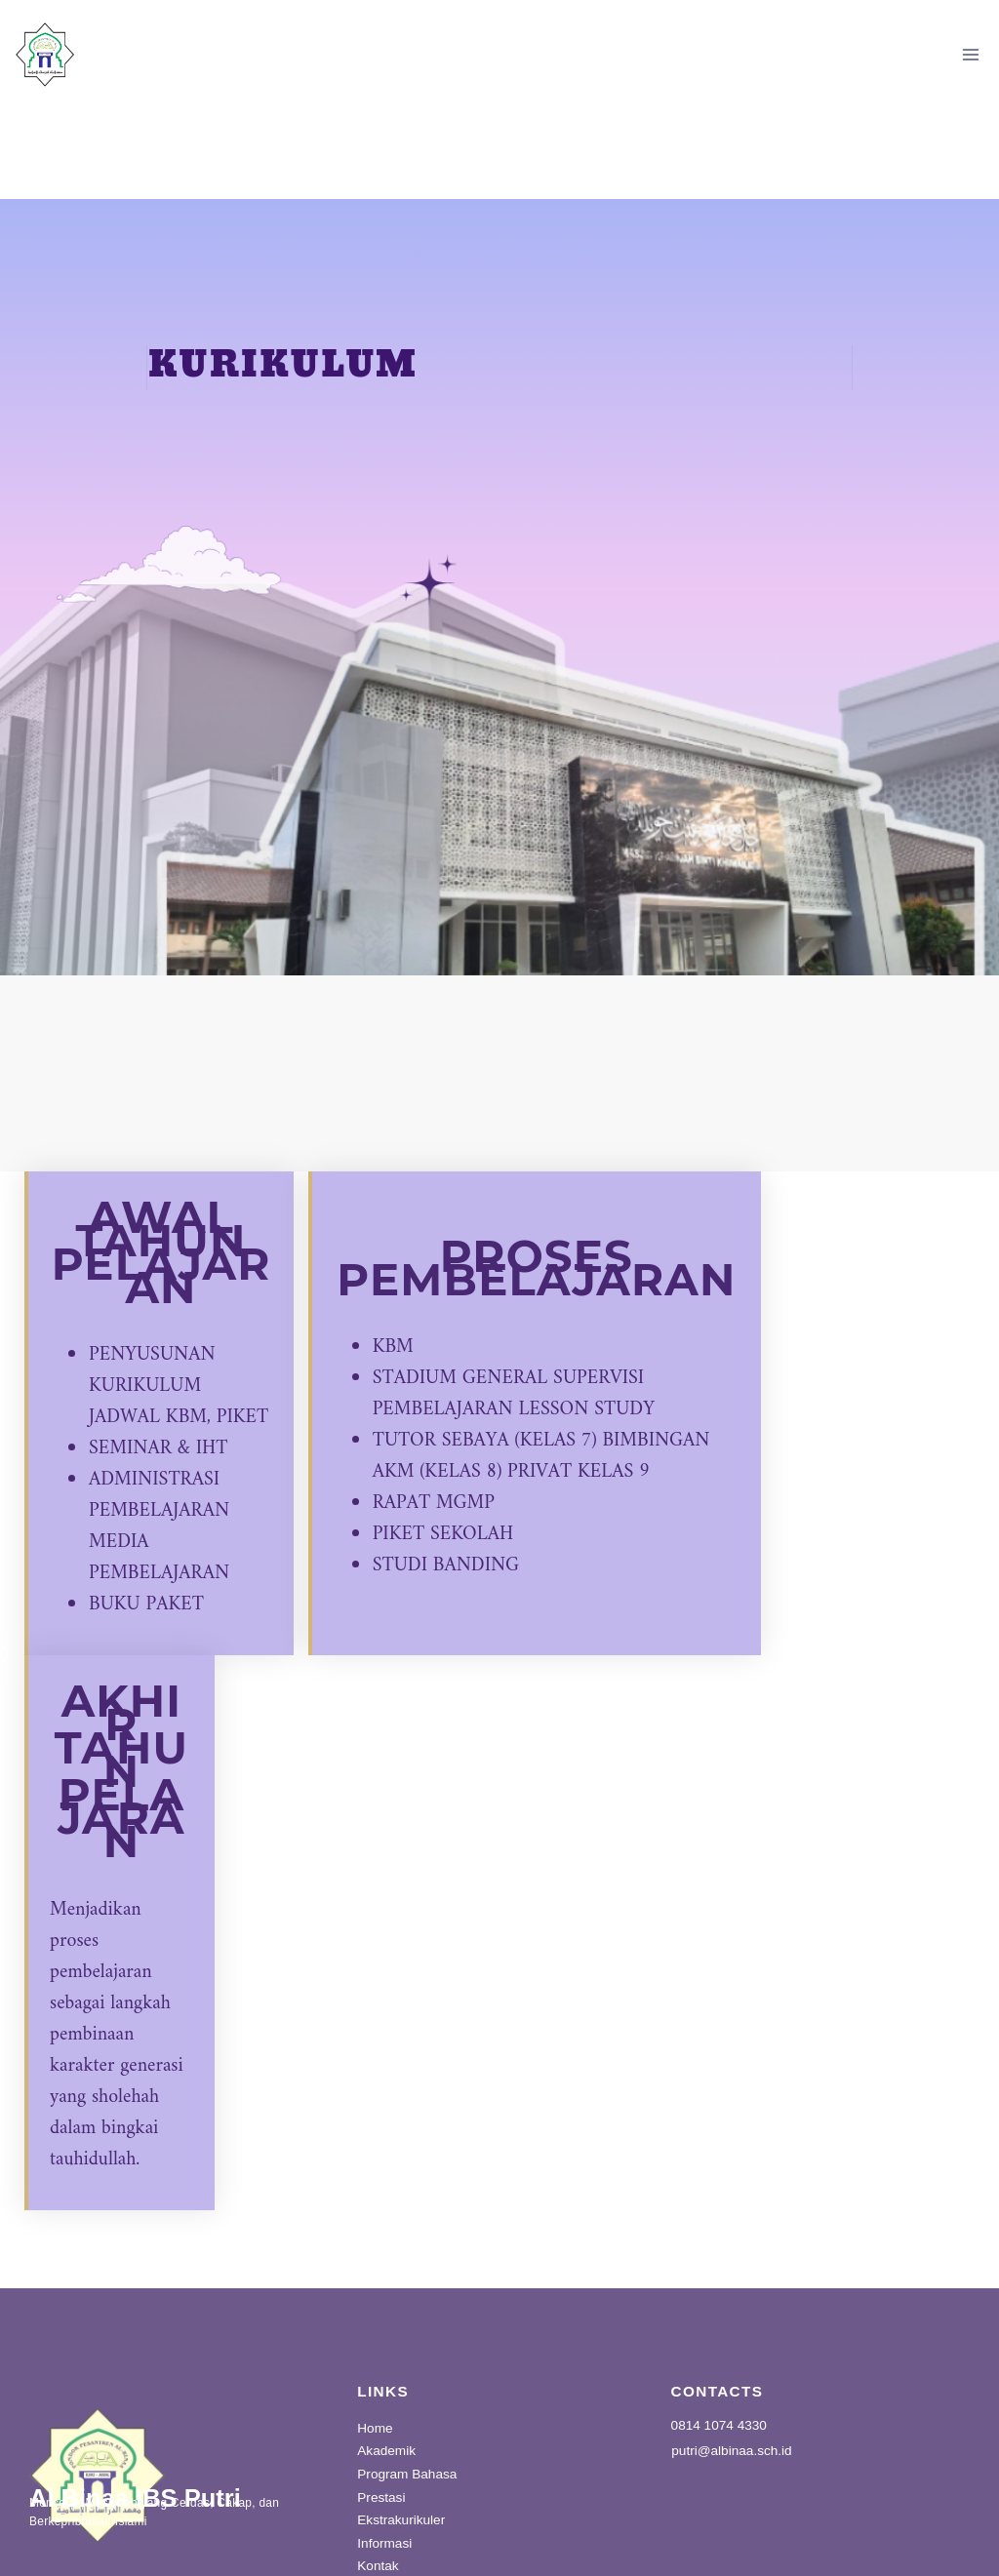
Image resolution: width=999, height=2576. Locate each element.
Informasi (384, 2462)
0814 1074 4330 (719, 2344)
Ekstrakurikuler (401, 2440)
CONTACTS (717, 2309)
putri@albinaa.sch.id (731, 2370)
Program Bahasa (407, 2393)
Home (374, 2347)
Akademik (386, 2370)
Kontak (377, 2485)
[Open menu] (970, 54)
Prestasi (381, 2416)
